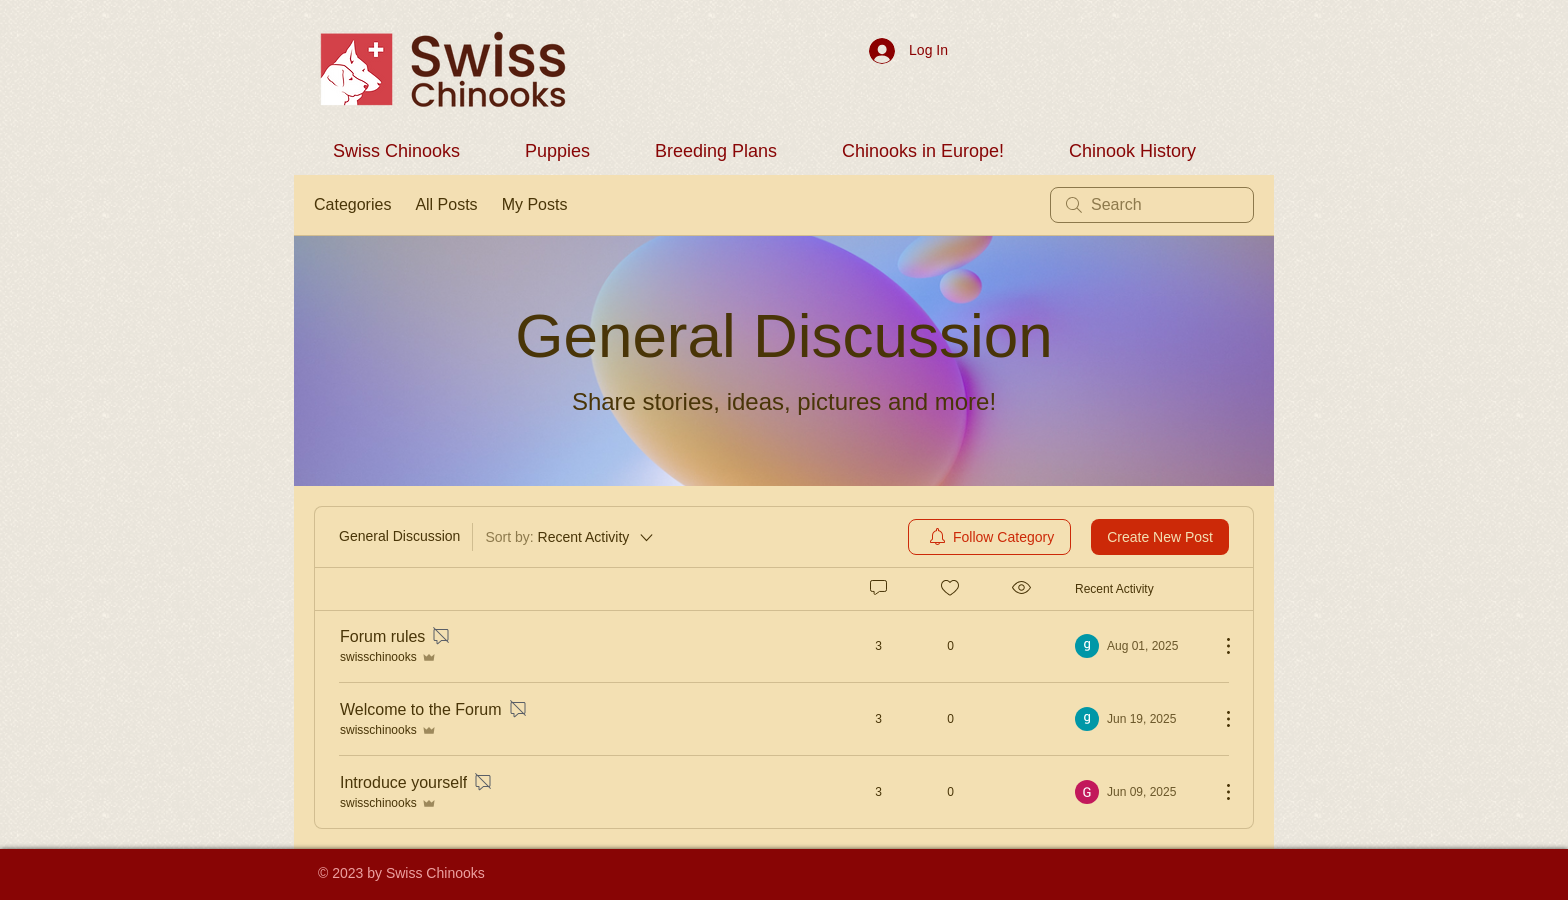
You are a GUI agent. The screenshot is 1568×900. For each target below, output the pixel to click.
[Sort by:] (570, 537)
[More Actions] (1218, 646)
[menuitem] (989, 537)
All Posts (446, 204)
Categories (352, 204)
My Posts (535, 204)
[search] (1152, 205)
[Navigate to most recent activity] (1139, 646)
